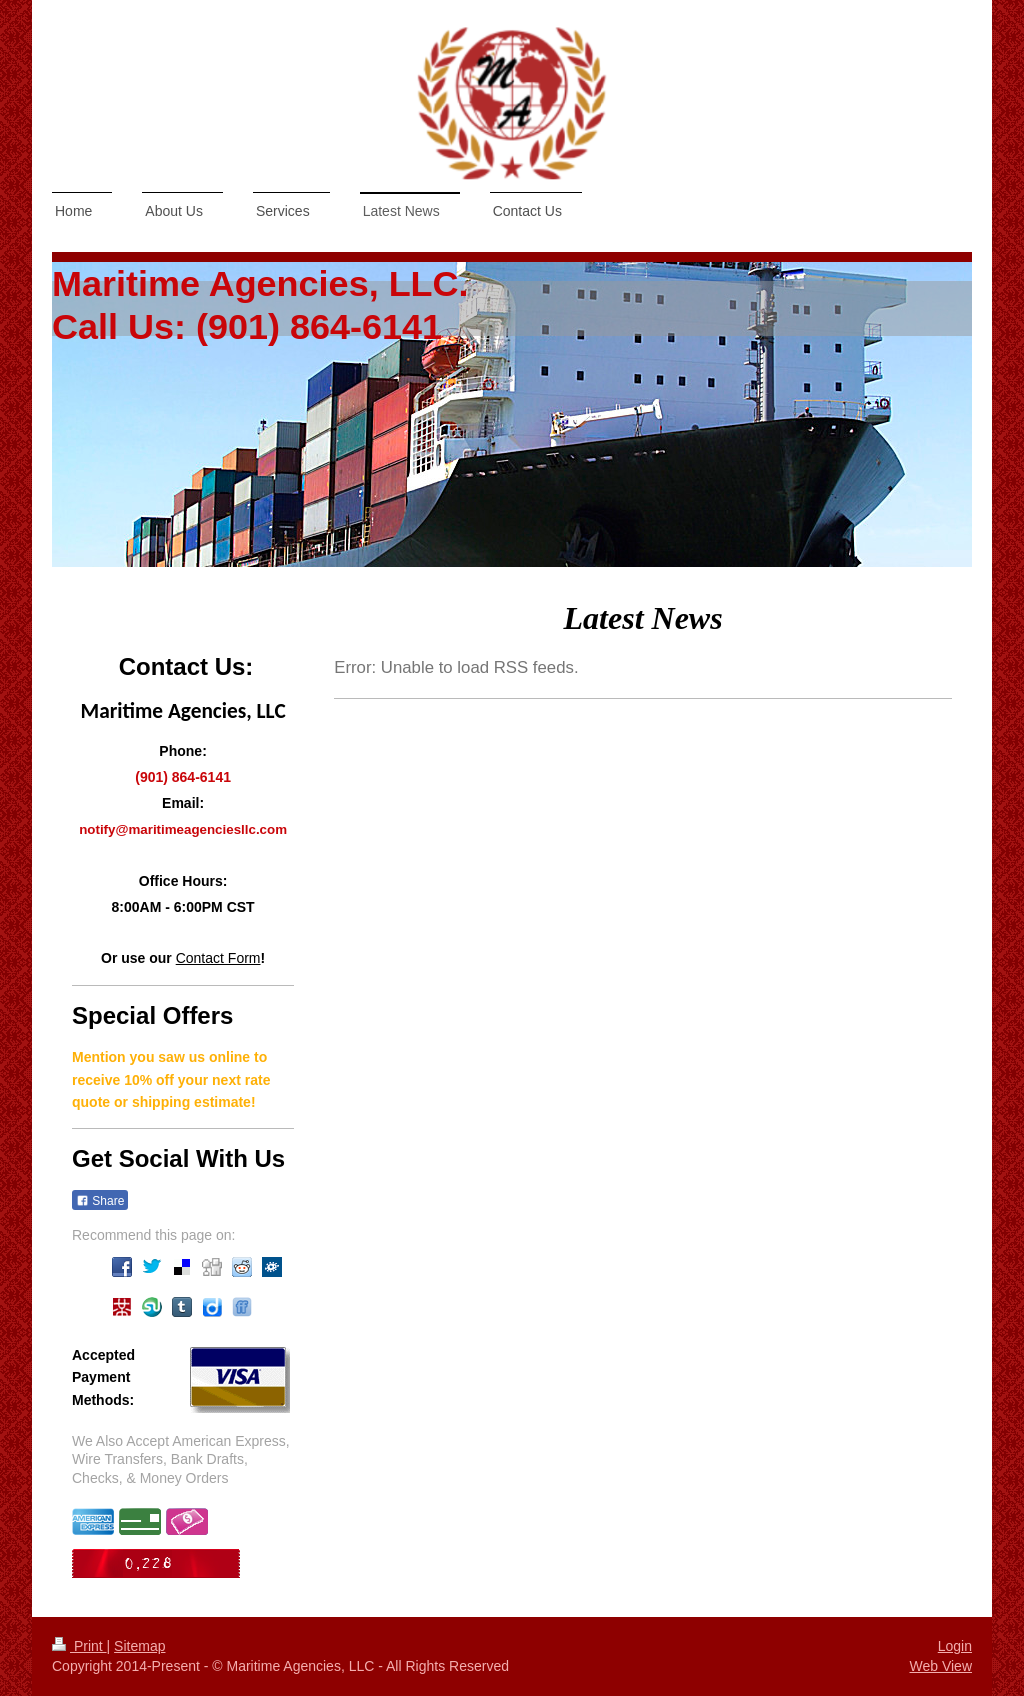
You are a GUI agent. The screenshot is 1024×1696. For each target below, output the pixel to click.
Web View (940, 1666)
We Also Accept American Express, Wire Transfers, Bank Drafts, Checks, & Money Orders (181, 1460)
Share (100, 1201)
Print (79, 1646)
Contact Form (218, 958)
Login (955, 1646)
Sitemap (139, 1646)
